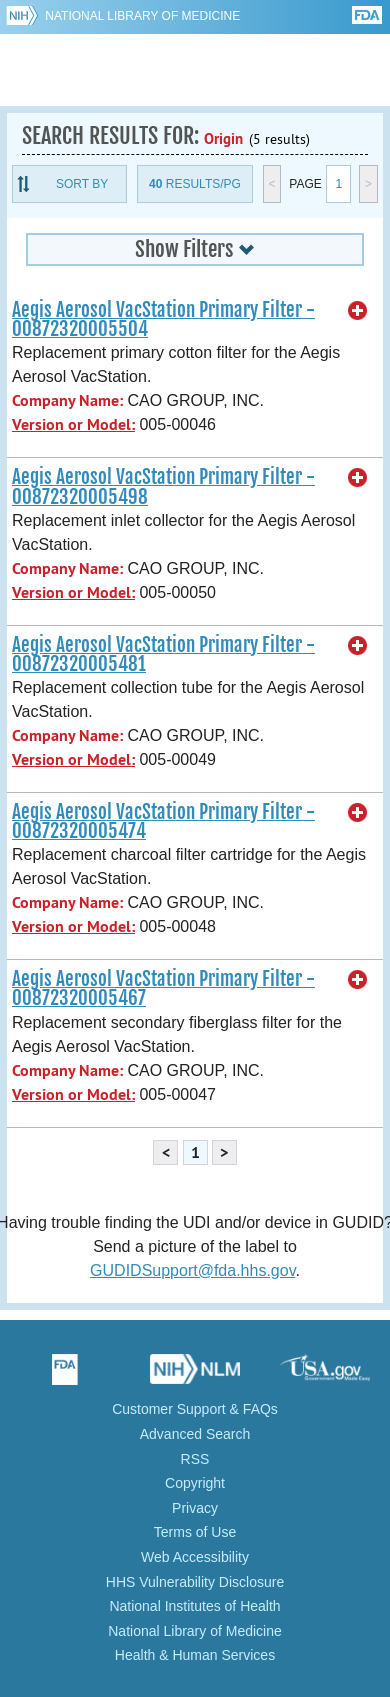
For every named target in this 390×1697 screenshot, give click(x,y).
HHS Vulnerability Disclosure (195, 1582)
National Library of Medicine (142, 16)
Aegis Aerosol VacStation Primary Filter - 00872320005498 (163, 486)
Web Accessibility (195, 1557)
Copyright (195, 1483)
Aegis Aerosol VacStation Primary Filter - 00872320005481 (163, 654)
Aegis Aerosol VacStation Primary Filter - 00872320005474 (163, 821)
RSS (195, 1459)
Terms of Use (195, 1532)
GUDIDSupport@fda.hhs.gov (192, 1270)
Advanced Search (195, 1434)
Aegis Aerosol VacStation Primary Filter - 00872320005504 (163, 319)
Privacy (195, 1508)
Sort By (82, 184)
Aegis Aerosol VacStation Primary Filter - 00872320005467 (163, 988)
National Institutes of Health (194, 1606)
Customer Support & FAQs (195, 1409)
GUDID (195, 70)
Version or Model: (73, 424)
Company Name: (67, 400)
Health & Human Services (195, 1655)
